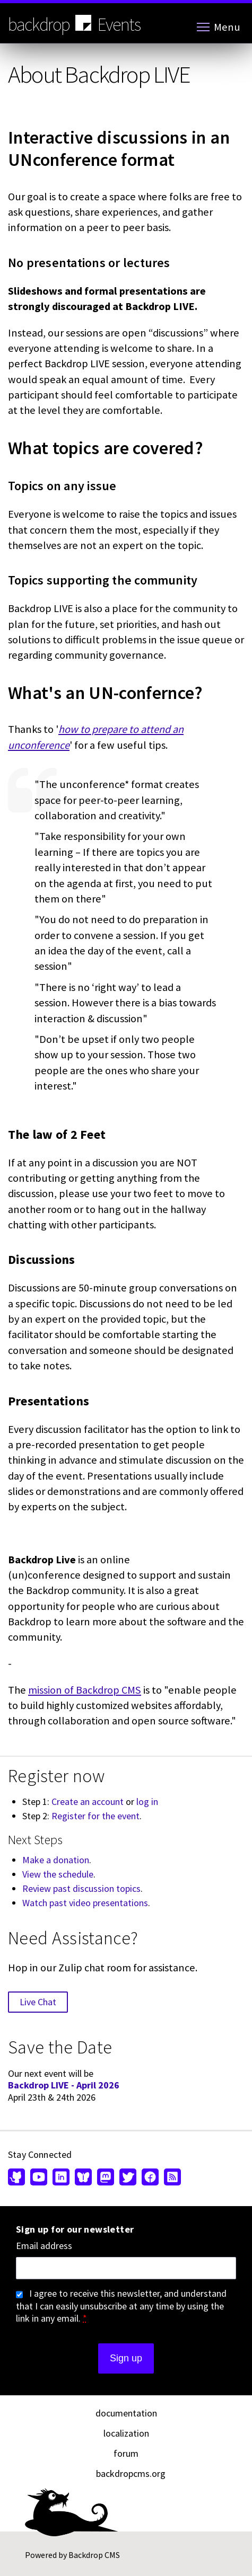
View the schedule (57, 1874)
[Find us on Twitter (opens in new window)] (128, 2178)
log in (147, 1801)
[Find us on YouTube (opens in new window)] (39, 2178)
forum (126, 2453)
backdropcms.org (131, 2473)
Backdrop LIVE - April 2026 (63, 2085)
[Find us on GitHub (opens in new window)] (18, 2178)
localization (126, 2433)
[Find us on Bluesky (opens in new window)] (83, 2178)
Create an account (87, 1801)
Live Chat (38, 2002)
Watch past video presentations (85, 1903)
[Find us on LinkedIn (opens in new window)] (61, 2178)
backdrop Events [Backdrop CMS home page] (74, 24)
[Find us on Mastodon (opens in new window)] (105, 2178)
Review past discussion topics (81, 1888)
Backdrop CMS (94, 2555)
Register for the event (95, 1816)
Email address (44, 2246)
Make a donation (55, 1860)
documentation (126, 2413)
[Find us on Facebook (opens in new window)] (150, 2178)
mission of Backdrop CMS (84, 1690)
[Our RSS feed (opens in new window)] (171, 2178)
